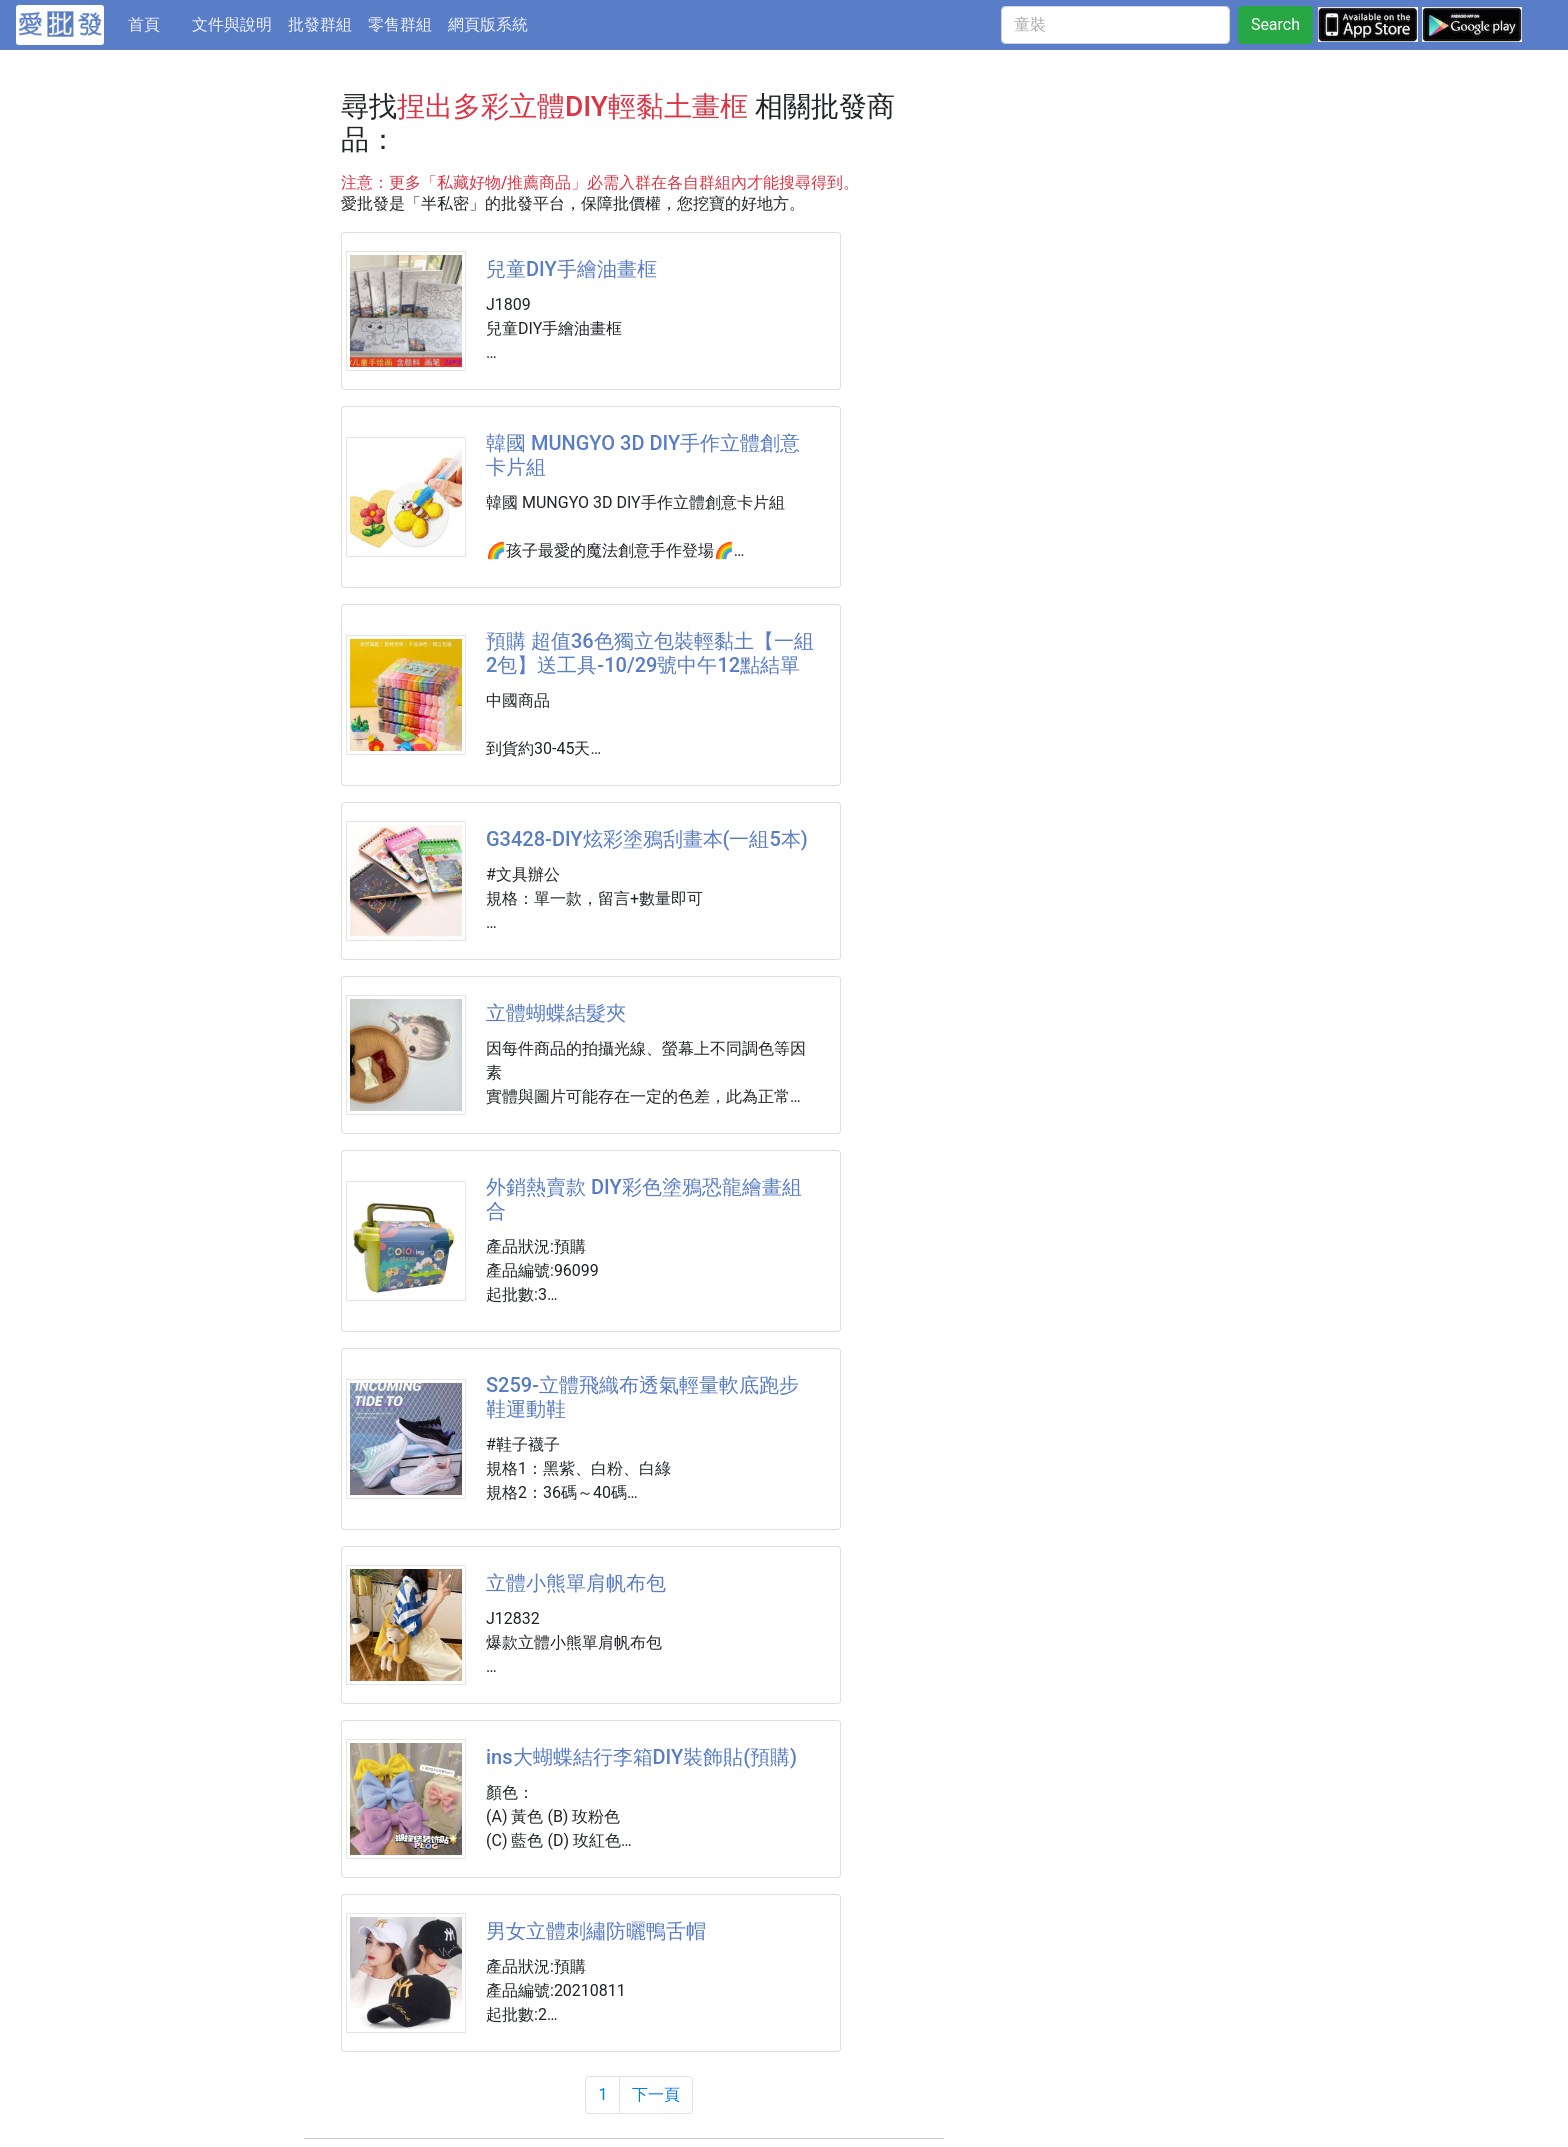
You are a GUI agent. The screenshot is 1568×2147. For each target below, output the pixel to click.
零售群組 (400, 24)
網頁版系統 (488, 24)
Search (1275, 24)
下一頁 (656, 2094)
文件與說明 (232, 24)
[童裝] (1115, 25)
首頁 (156, 23)
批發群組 (320, 24)
